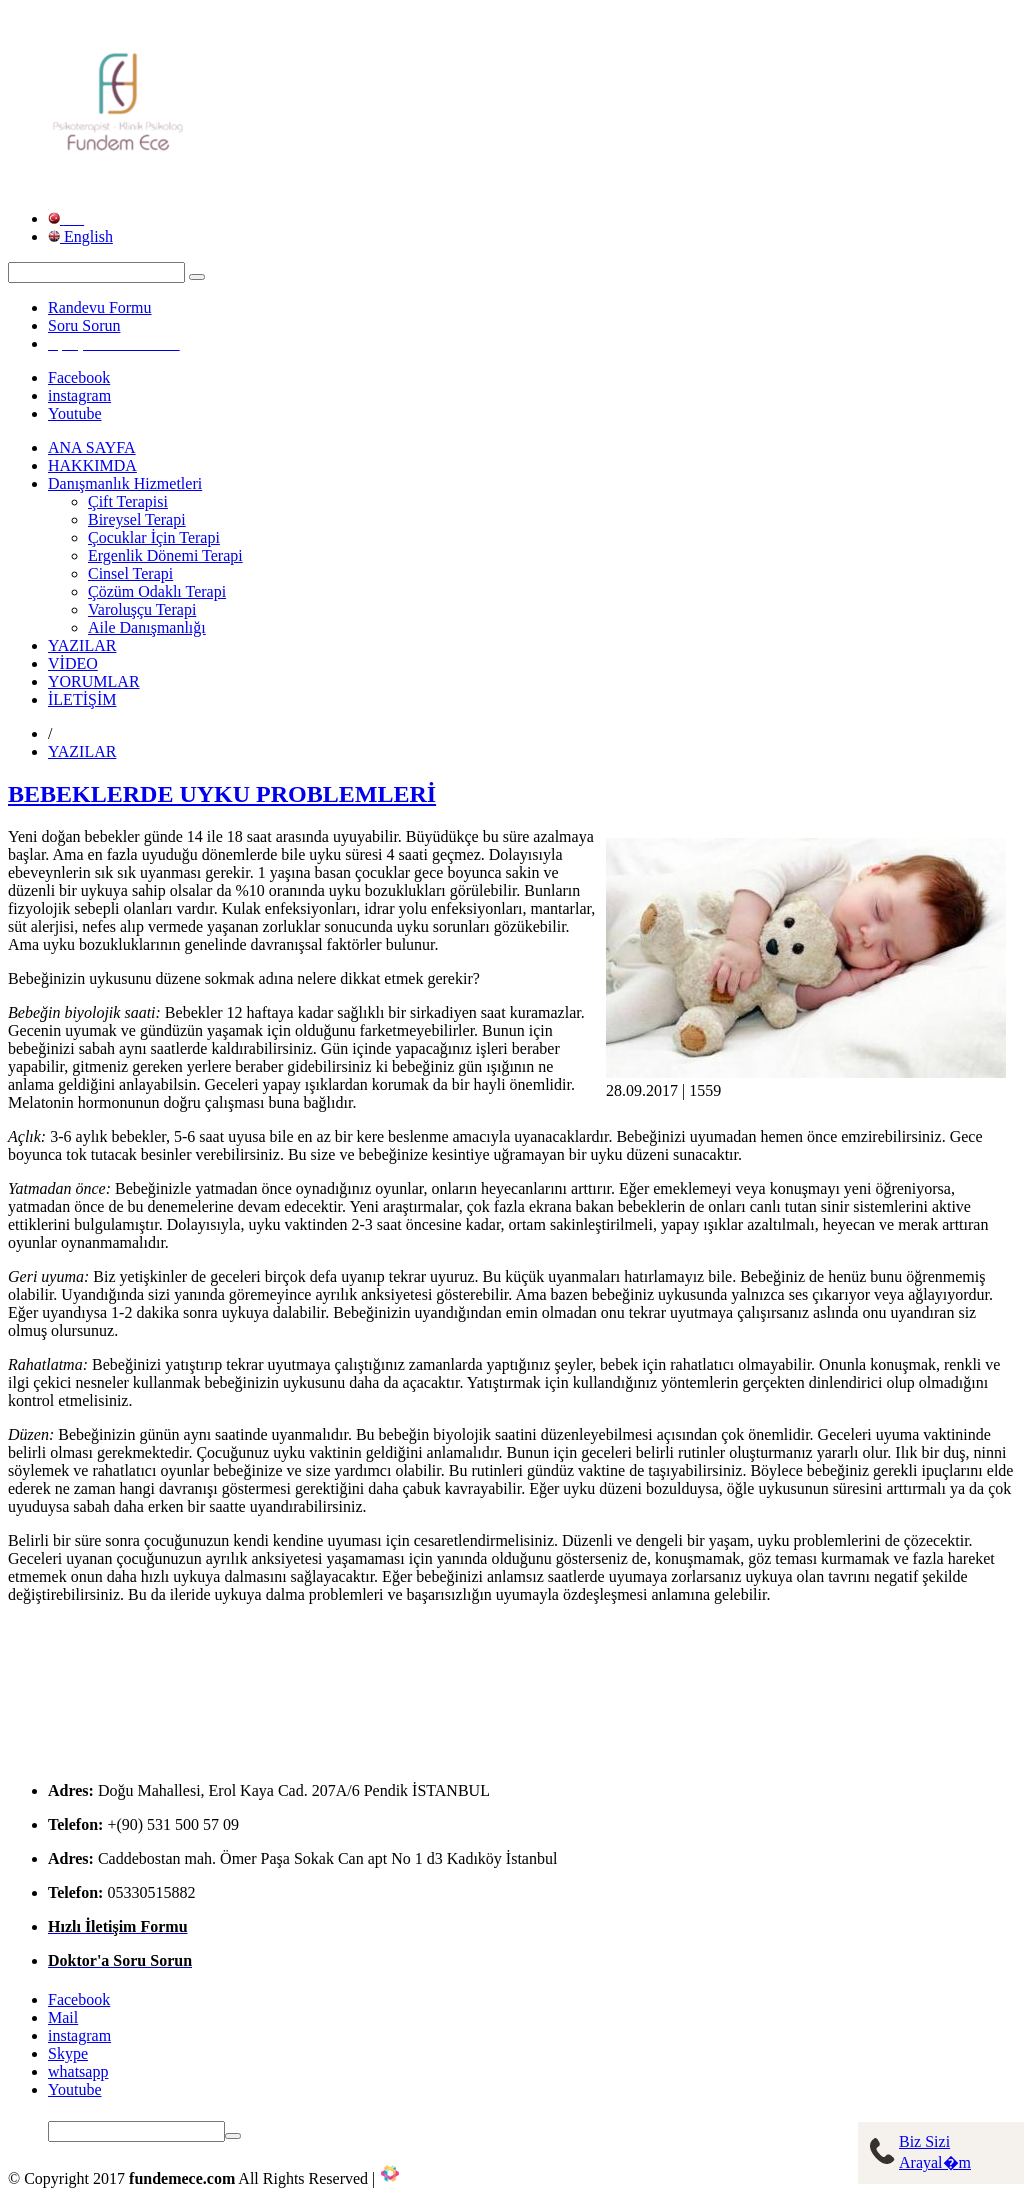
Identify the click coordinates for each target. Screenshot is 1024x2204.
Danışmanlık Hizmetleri (125, 483)
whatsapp (78, 2071)
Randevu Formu (100, 307)
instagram (79, 395)
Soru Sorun (84, 325)
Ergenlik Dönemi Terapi (165, 555)
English (80, 236)
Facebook (79, 377)
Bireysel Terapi (137, 519)
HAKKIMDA (92, 465)
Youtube (75, 413)
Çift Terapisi (128, 501)
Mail (63, 2017)
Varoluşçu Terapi (142, 609)
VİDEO (73, 663)
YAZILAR (82, 645)
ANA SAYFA (92, 447)
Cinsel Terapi (130, 573)
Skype (68, 2053)
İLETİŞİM (82, 699)
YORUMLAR (94, 681)
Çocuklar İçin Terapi (154, 537)
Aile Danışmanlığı (147, 627)
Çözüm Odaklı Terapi (157, 591)
